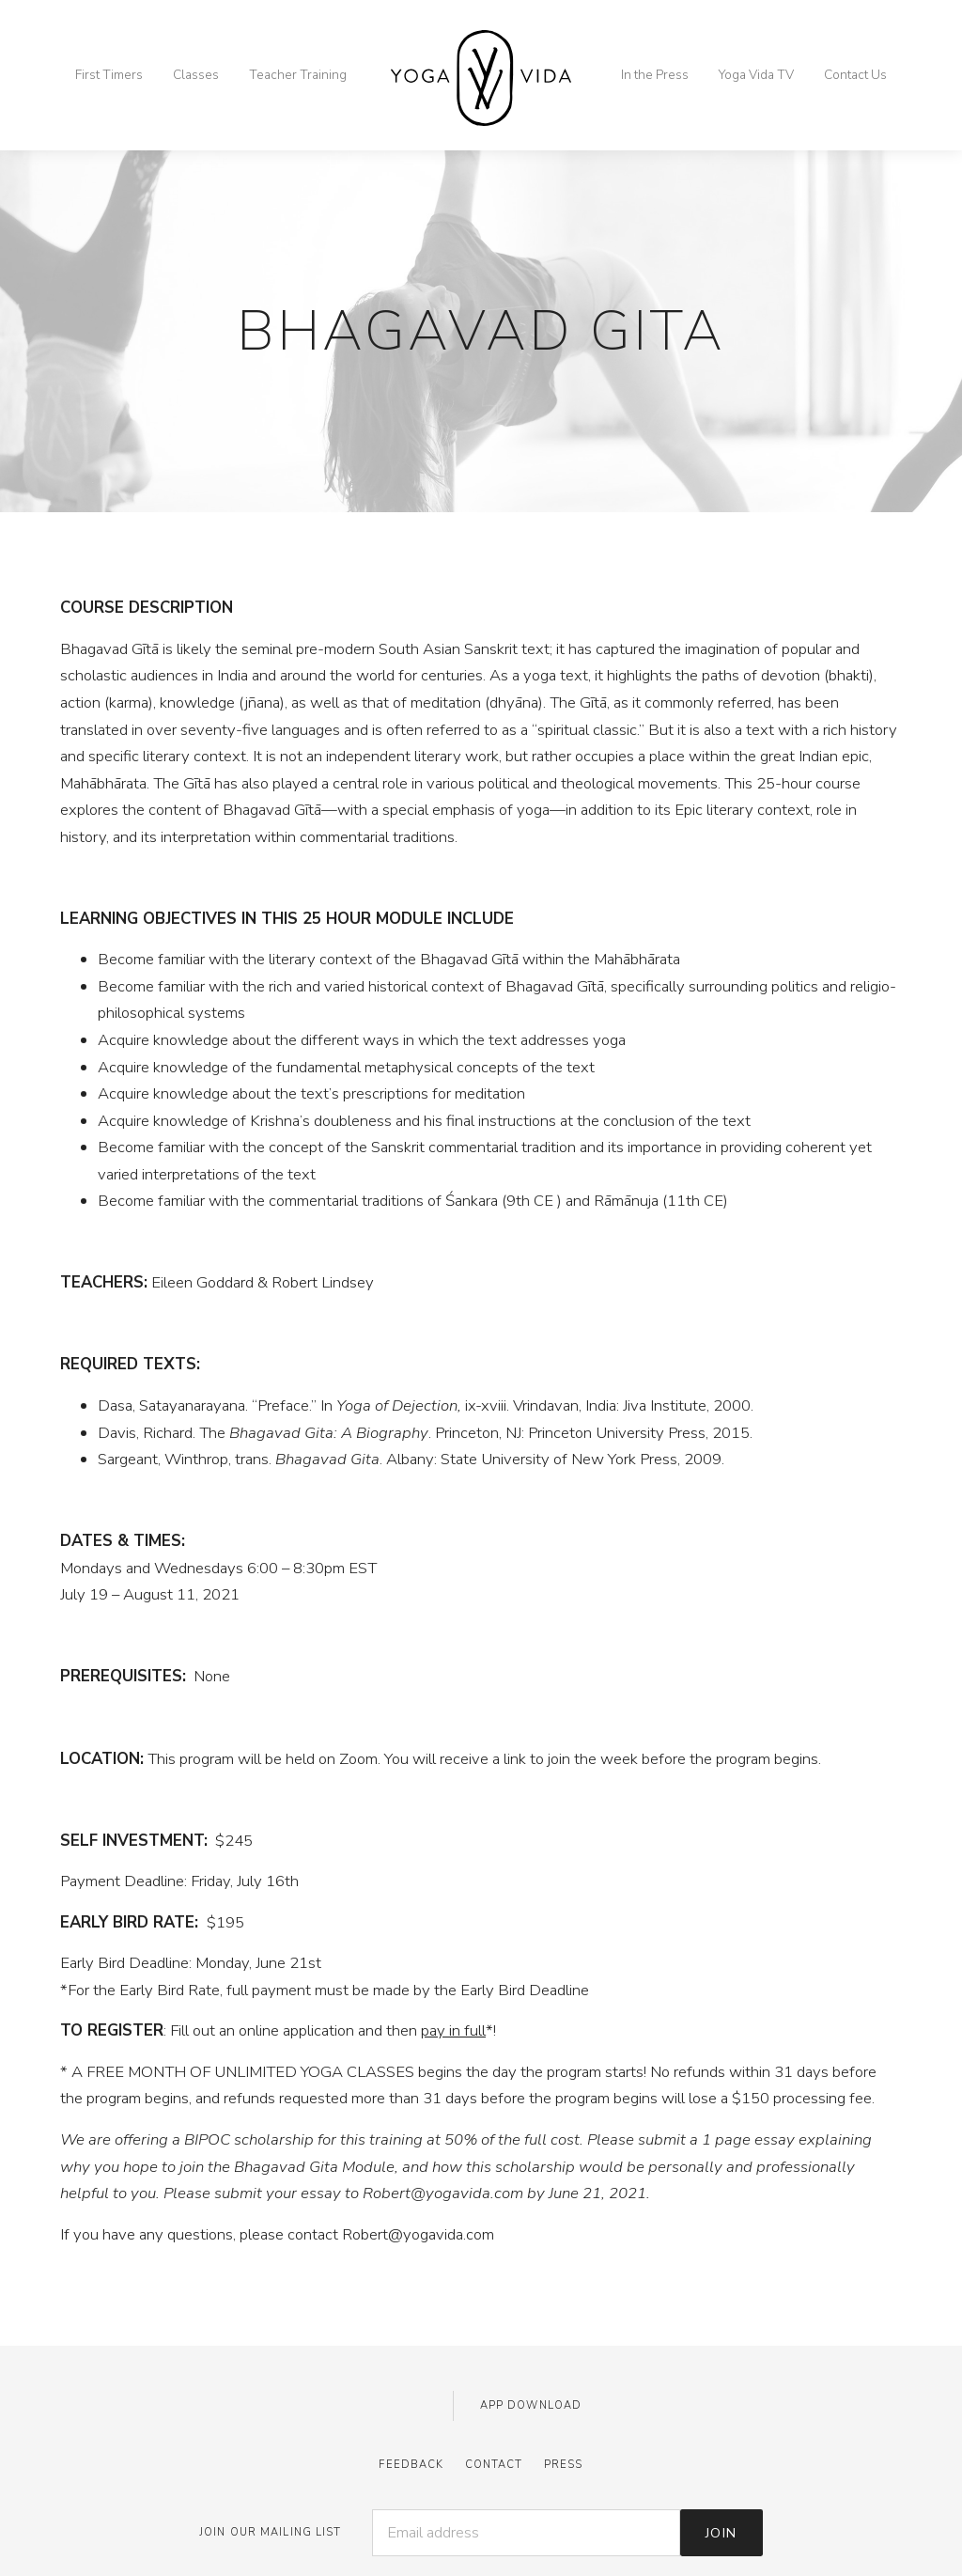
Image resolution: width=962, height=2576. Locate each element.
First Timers (109, 75)
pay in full (453, 2030)
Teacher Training (298, 75)
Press (563, 2465)
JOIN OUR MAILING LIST (270, 2532)
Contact (494, 2465)
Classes (196, 75)
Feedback (411, 2465)
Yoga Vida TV (756, 75)
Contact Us (855, 75)
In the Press (655, 75)
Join (721, 2532)
